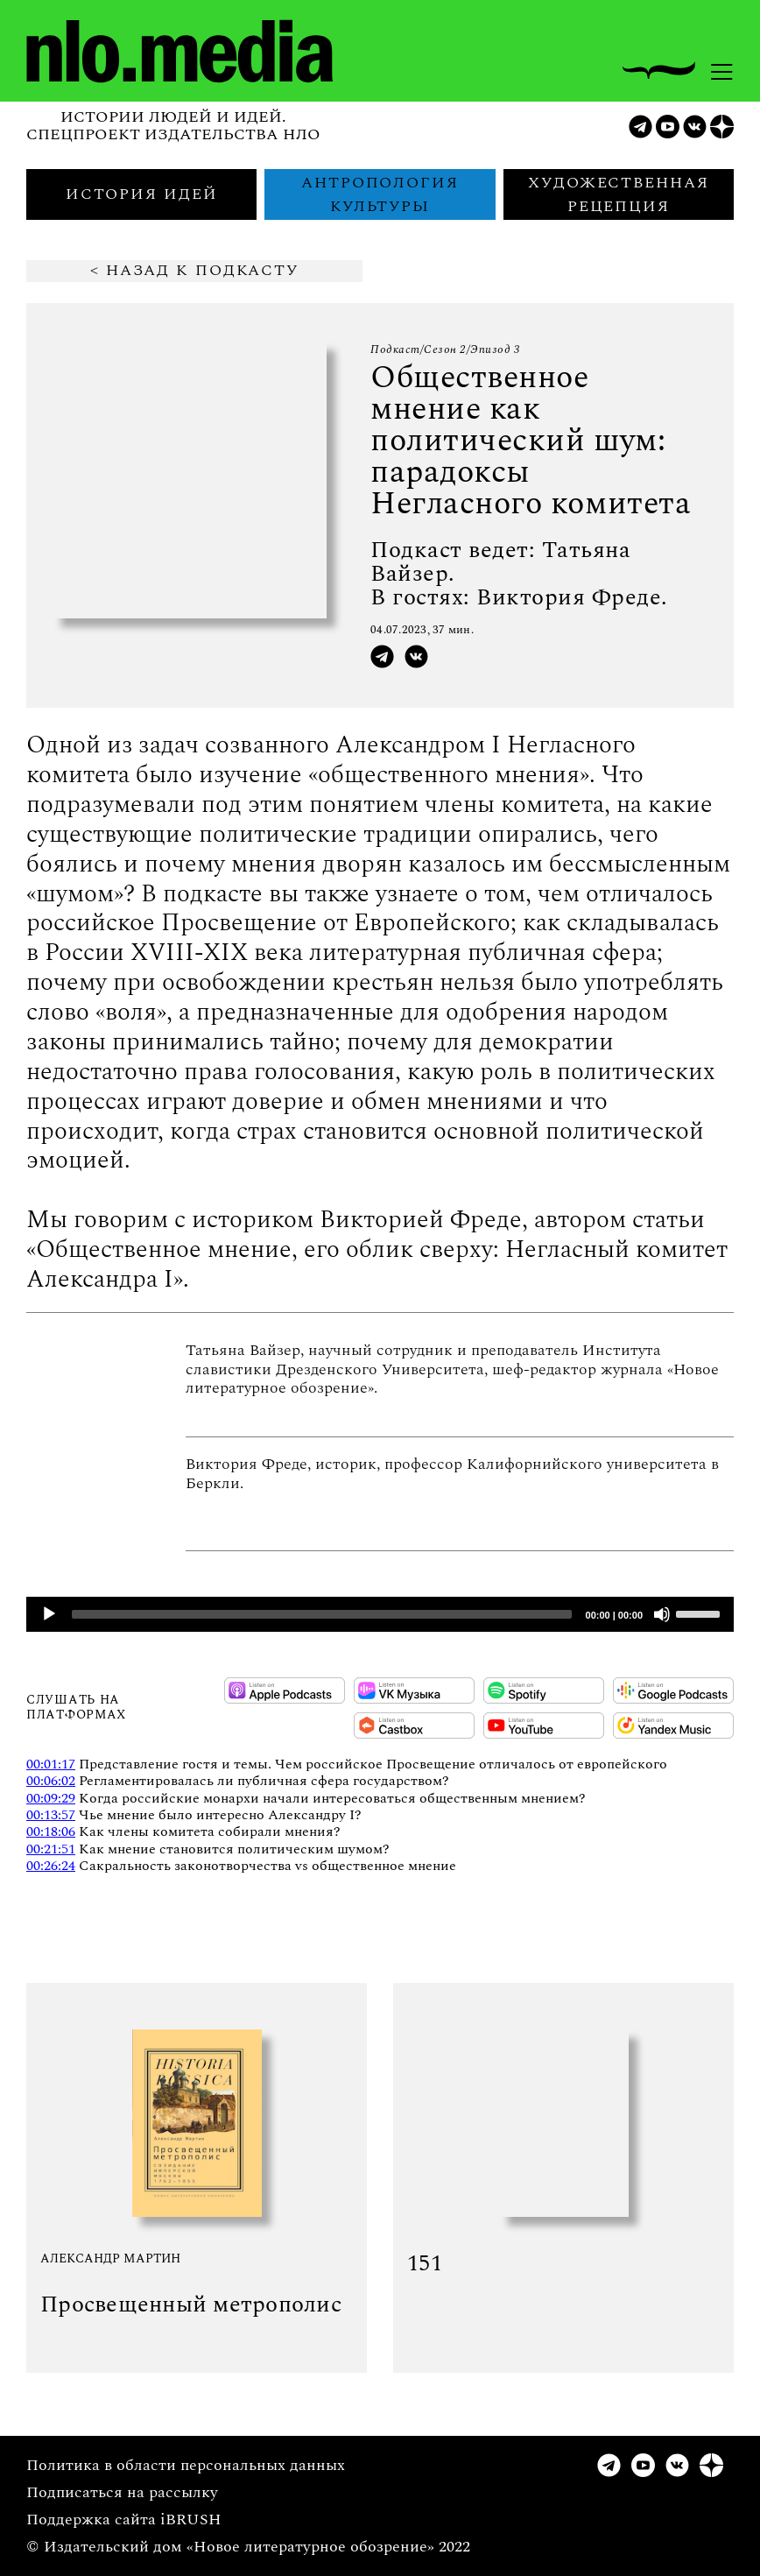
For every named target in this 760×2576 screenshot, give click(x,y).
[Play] (49, 1614)
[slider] (322, 1614)
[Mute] (662, 1614)
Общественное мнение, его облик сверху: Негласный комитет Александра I (377, 1264)
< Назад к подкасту (194, 271)
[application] (380, 1614)
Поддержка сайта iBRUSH (124, 2519)
